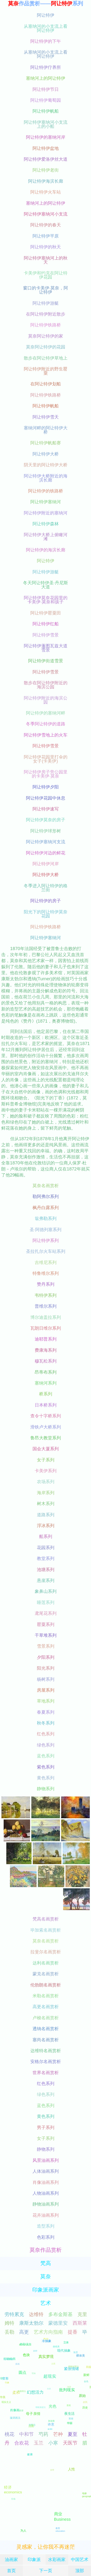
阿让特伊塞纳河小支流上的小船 (45, 124)
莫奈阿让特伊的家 (45, 336)
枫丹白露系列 (46, 1207)
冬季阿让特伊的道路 (45, 723)
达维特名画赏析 (45, 2050)
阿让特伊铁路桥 (45, 324)
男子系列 (45, 2127)
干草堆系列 (46, 1635)
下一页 (45, 2570)
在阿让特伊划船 (45, 383)
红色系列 (45, 1733)
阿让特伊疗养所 (45, 67)
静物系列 (45, 1788)
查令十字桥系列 (45, 1415)
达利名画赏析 (46, 1962)
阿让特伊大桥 (46, 453)
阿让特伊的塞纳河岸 (45, 137)
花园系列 (45, 1547)
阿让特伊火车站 (45, 192)
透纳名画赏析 (46, 2028)
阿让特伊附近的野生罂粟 (45, 370)
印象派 (34, 2559)
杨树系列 (45, 1679)
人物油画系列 (46, 2193)
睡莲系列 (45, 1602)
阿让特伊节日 (46, 89)
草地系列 (45, 1700)
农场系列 (45, 1481)
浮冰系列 (45, 1525)
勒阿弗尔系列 (46, 1196)
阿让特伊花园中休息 (45, 798)
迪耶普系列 (46, 1339)
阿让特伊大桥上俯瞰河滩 (45, 536)
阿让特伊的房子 (45, 900)
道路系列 (45, 1514)
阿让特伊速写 (46, 808)
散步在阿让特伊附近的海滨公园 (45, 684)
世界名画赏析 (46, 2072)
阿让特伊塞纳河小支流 (45, 213)
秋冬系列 (45, 1722)
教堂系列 (45, 1558)
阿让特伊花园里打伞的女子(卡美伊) (45, 759)
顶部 (79, 2570)
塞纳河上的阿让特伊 (45, 78)
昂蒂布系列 (46, 1372)
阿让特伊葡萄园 (45, 100)
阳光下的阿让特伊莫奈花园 (45, 913)
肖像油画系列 (46, 2182)
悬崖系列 (45, 1580)
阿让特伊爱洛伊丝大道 (45, 159)
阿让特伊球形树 (45, 830)
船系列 (45, 1536)
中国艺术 (79, 2559)
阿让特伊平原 (46, 235)
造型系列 (45, 2226)
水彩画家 (57, 2559)
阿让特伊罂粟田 (45, 612)
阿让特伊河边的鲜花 (45, 852)
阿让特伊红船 (46, 623)
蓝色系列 (45, 1755)
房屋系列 (45, 1690)
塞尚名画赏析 (46, 2039)
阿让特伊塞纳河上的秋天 (45, 260)
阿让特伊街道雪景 (45, 660)
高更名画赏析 (46, 2006)
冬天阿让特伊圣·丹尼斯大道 (45, 584)
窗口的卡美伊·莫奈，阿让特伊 (45, 290)
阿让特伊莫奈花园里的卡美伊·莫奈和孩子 (45, 599)
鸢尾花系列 (46, 1613)
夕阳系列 (45, 1657)
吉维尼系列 (46, 1262)
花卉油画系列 (46, 2215)
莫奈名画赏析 (46, 1185)
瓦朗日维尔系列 (45, 1328)
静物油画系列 (46, 2204)
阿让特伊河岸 (46, 863)
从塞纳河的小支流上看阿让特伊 (45, 28)
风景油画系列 (46, 2160)
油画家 (11, 2559)
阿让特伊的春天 (45, 224)
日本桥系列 (46, 1404)
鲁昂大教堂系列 (45, 1437)
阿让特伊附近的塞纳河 (45, 512)
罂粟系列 (45, 1624)
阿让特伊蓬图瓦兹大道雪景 (45, 647)
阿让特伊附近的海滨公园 (45, 700)
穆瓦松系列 (46, 1361)
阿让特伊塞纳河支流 (45, 841)
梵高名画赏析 (46, 1918)
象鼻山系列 (46, 1591)
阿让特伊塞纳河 (45, 501)
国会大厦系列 (46, 1448)
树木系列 (45, 1503)
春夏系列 (45, 1712)
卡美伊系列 (46, 1470)
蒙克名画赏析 (46, 1973)
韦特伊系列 (46, 1295)
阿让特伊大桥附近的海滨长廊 (45, 478)
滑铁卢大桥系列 (45, 1426)
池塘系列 (45, 1569)
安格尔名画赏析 (45, 2061)
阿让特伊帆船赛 (45, 442)
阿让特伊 (45, 15)
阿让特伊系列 (46, 1240)
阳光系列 (45, 1668)
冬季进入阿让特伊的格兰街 (45, 887)
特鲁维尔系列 (46, 1273)
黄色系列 (45, 1777)
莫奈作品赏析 (46, 2250)
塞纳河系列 (46, 1382)
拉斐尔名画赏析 (45, 1951)
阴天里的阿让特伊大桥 (45, 464)
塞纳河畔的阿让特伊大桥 (45, 429)
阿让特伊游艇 (46, 303)
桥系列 (45, 1393)
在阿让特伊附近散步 (45, 314)
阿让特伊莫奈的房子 (45, 819)
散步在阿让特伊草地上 (45, 358)
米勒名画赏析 (46, 1995)
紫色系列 (45, 1766)
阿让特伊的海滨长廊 (45, 549)
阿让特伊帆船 (46, 111)
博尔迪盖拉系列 (45, 1317)
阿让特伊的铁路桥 (45, 490)
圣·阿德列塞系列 (45, 1229)
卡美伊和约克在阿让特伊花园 (45, 275)
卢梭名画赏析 (46, 2017)
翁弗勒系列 (46, 1218)
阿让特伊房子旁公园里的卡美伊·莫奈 (45, 774)
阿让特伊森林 (46, 523)
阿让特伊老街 (46, 170)
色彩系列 (45, 2237)
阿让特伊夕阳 (46, 786)
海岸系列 (45, 1492)
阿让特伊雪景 (46, 634)
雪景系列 (45, 1646)
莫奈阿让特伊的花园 (45, 346)
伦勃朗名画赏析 (45, 1984)
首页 (11, 2570)
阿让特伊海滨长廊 (45, 181)
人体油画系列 (46, 2171)
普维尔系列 (46, 1306)
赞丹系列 (45, 1284)
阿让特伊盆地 (46, 148)
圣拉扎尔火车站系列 (45, 1251)
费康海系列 (46, 1350)
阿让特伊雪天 (46, 416)
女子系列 (45, 1459)
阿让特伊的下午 (45, 41)
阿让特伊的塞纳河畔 (45, 712)
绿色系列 (45, 1744)
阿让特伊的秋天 (45, 246)
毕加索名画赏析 (45, 1930)
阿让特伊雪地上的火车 (45, 734)
